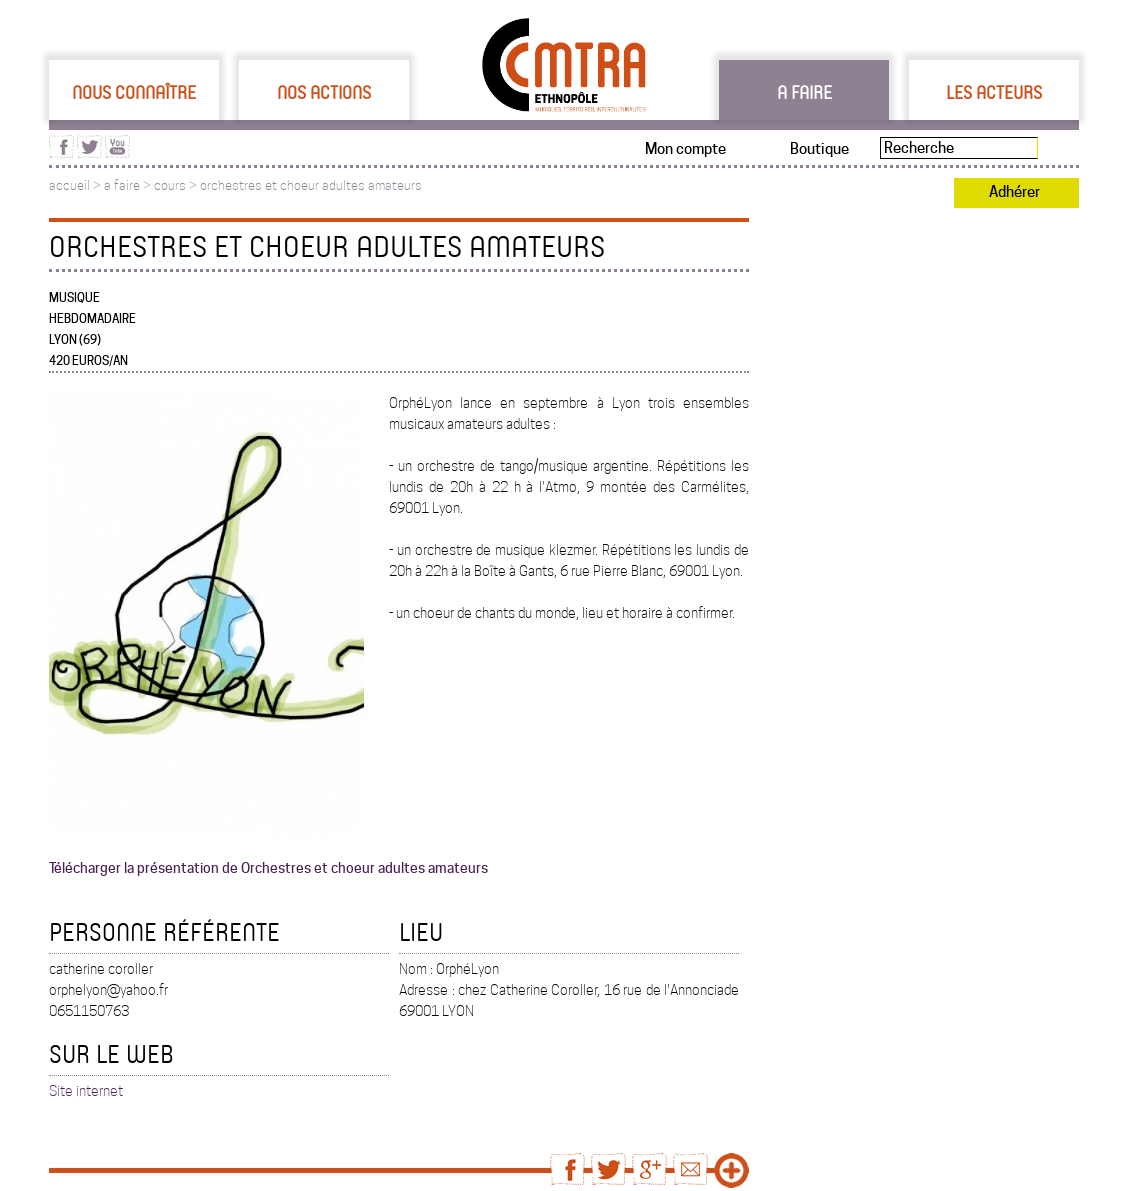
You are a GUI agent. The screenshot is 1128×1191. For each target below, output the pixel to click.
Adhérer (1014, 192)
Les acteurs (994, 92)
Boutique (819, 149)
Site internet (86, 1091)
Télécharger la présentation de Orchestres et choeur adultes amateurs (268, 868)
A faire (804, 92)
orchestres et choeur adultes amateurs (311, 185)
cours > (177, 185)
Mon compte (685, 149)
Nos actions (324, 92)
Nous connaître (134, 92)
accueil (69, 185)
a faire (122, 185)
